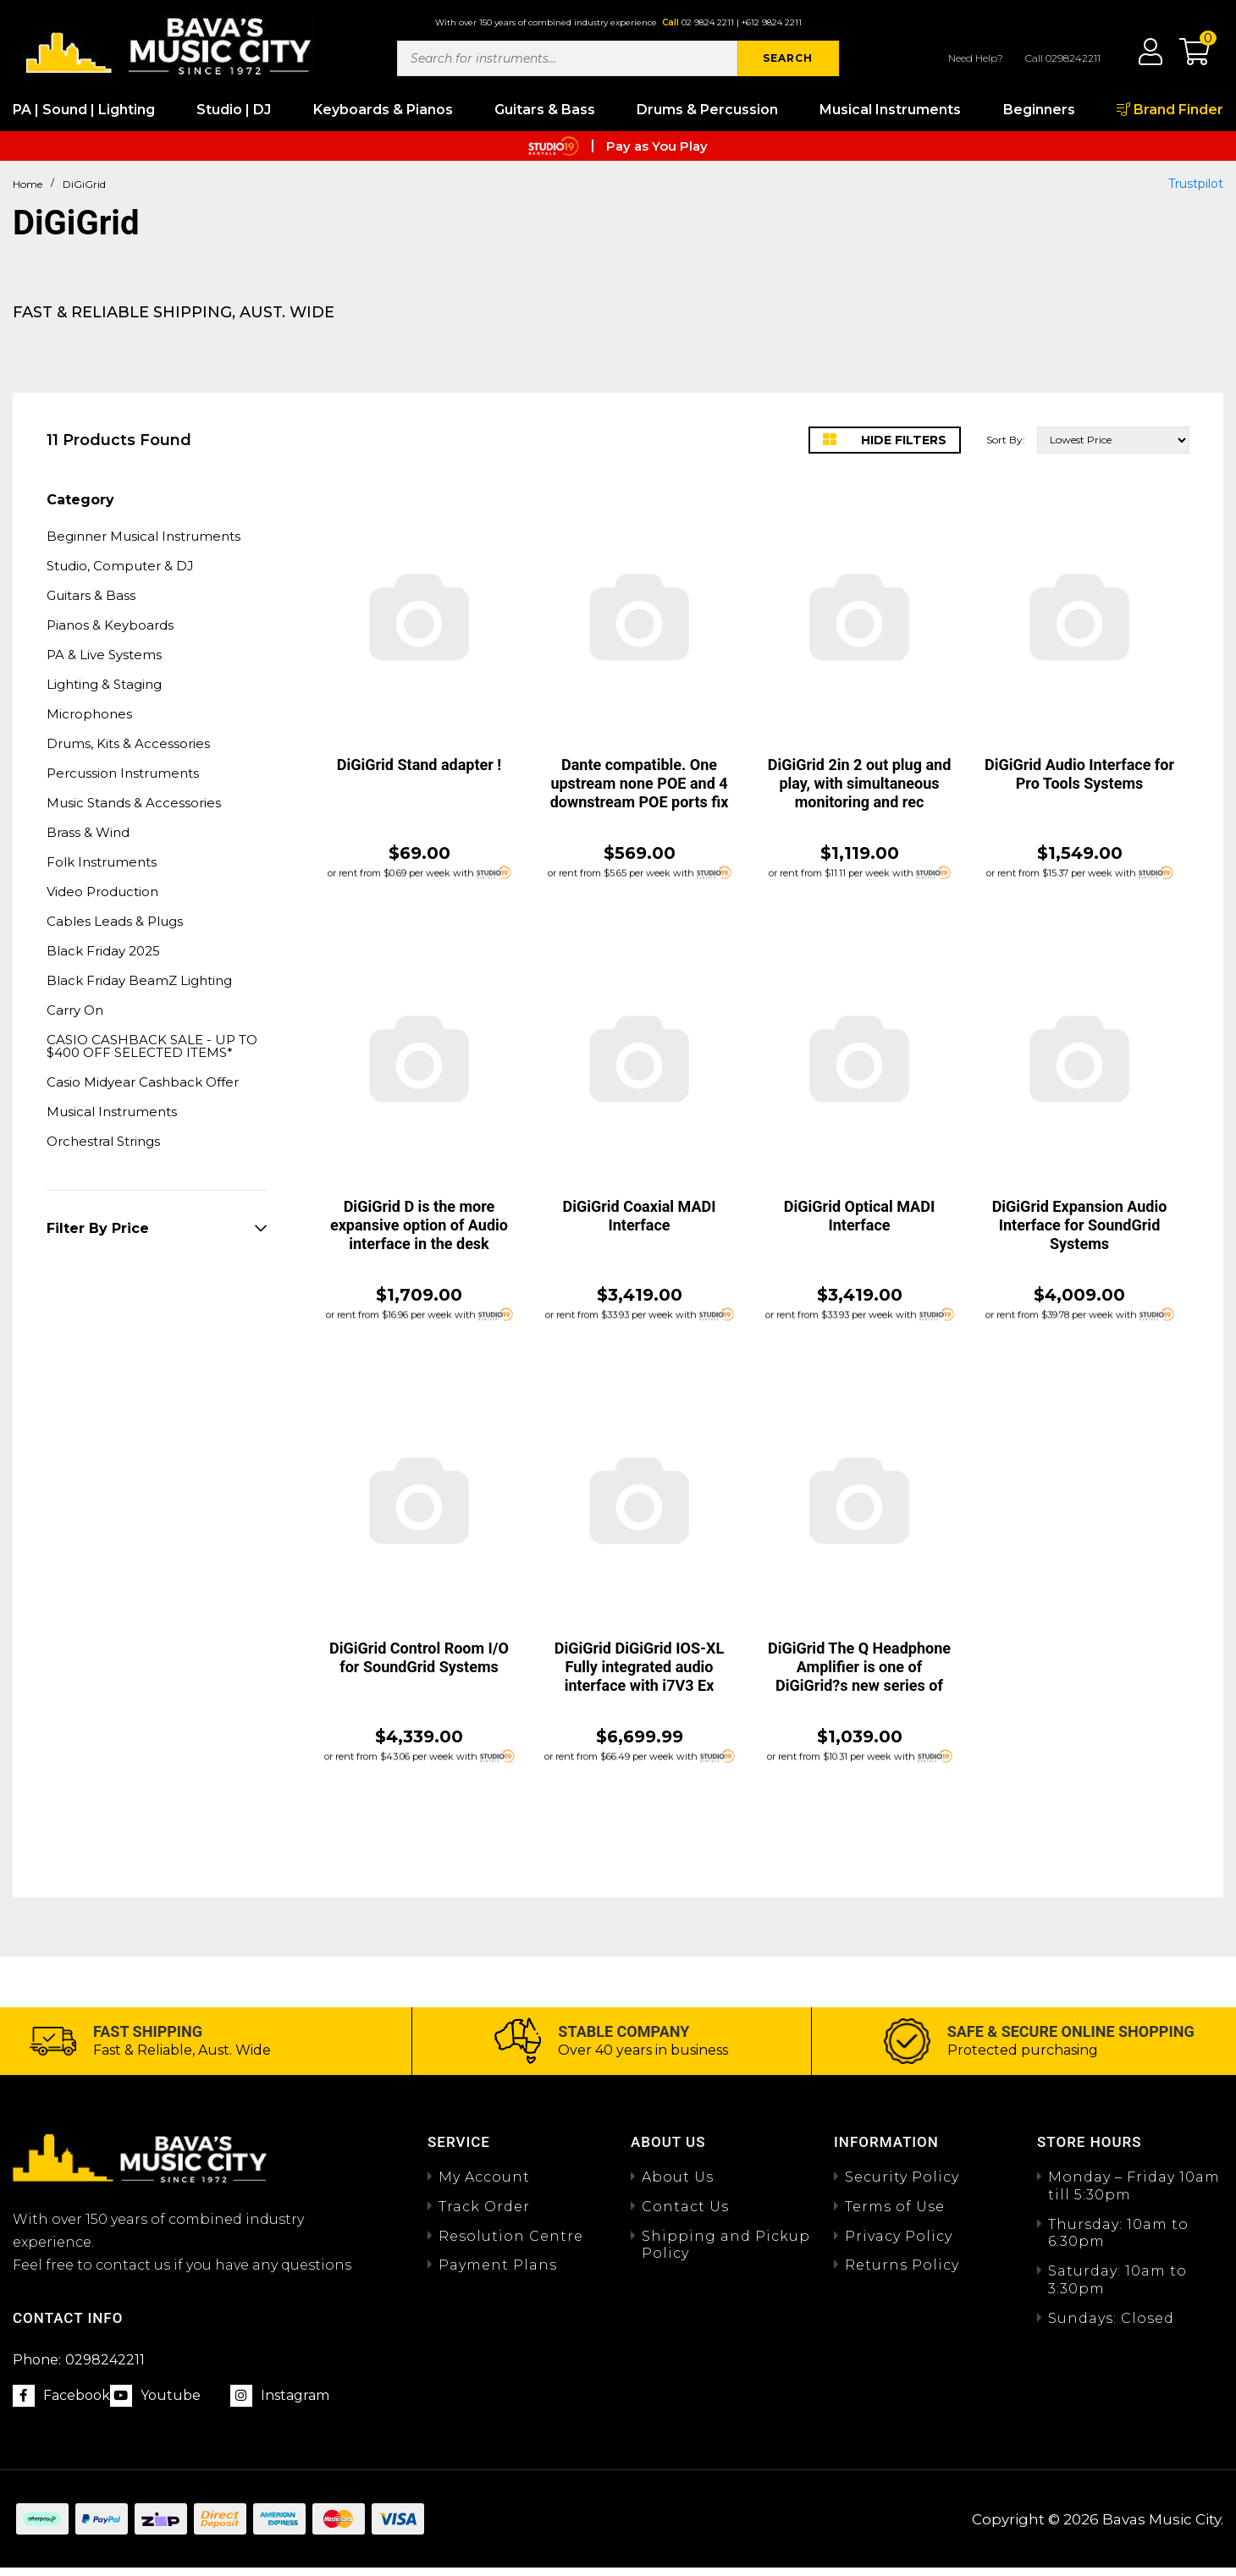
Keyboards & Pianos (383, 110)
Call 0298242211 (1063, 58)
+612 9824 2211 (772, 22)
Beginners (1039, 110)
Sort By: (1005, 440)
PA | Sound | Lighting (84, 110)
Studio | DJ (233, 110)
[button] (1186, 57)
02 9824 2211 (707, 22)
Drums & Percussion (707, 110)
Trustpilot (1195, 183)
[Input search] (567, 58)
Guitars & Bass (544, 110)
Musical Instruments (890, 110)
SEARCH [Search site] (788, 58)
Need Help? (975, 58)
